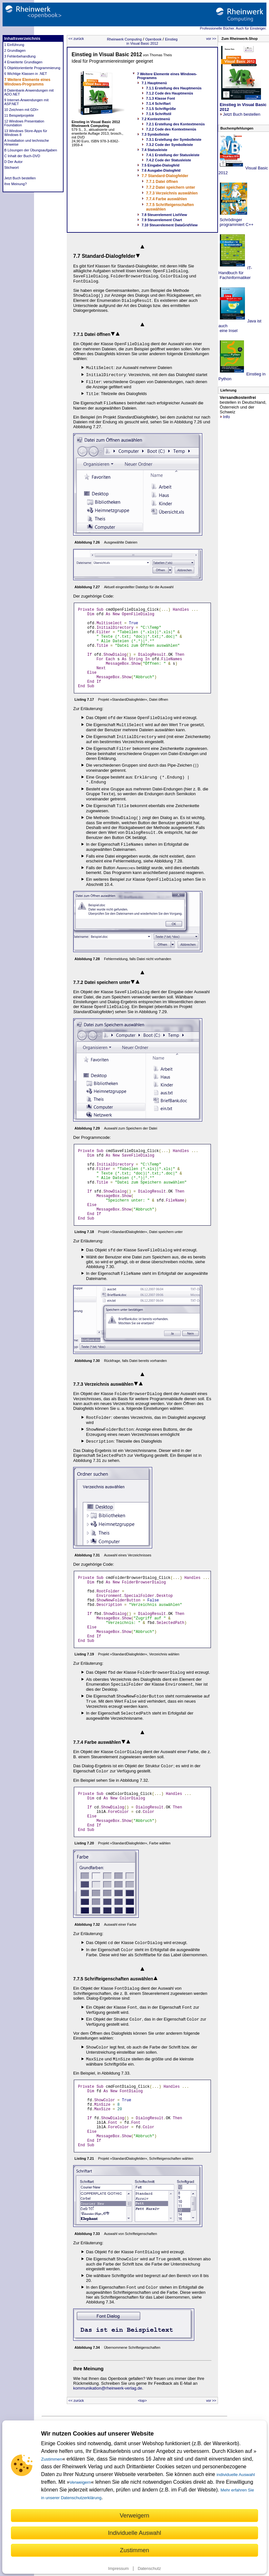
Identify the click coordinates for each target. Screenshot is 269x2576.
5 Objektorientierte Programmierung (32, 68)
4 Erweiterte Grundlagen (23, 62)
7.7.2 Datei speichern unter (170, 187)
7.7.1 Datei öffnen (162, 181)
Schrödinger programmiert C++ (235, 222)
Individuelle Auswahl (134, 2532)
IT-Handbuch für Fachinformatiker (235, 273)
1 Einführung (14, 45)
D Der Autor (13, 162)
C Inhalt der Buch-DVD (22, 156)
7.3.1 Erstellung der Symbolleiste (173, 139)
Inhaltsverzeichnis (22, 38)
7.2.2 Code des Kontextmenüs (171, 129)
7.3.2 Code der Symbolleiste (169, 145)
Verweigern (80, 2482)
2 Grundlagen (15, 50)
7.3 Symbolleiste (155, 134)
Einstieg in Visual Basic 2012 (152, 41)
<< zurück (76, 39)
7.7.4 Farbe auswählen (166, 199)
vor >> (211, 39)
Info (225, 416)
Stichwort (11, 167)
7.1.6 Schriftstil (158, 114)
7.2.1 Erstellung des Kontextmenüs (175, 124)
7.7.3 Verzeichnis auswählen (172, 193)
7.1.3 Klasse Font (160, 98)
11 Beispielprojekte (19, 115)
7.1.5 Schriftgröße (161, 109)
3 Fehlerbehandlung (20, 56)
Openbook (153, 39)
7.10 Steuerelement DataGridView (170, 225)
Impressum (118, 2568)
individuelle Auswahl (236, 2474)
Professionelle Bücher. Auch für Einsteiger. (233, 28)
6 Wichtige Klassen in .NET (25, 74)
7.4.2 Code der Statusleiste (168, 160)
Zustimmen (51, 2459)
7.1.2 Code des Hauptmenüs (169, 93)
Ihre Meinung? (15, 184)
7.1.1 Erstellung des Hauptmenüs (174, 88)
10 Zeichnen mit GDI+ (21, 110)
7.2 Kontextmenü (156, 119)
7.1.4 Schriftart (158, 103)
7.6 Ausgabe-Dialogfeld (161, 170)
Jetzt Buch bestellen (20, 178)
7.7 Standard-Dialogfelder (165, 176)
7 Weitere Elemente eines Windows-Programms (27, 81)
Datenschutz (149, 2568)
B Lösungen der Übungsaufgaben (30, 150)
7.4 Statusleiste (154, 150)
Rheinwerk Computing (124, 39)
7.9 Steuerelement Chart (162, 220)
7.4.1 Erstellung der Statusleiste (172, 155)
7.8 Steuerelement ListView (164, 215)
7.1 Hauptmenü (154, 83)
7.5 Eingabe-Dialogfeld (160, 165)
